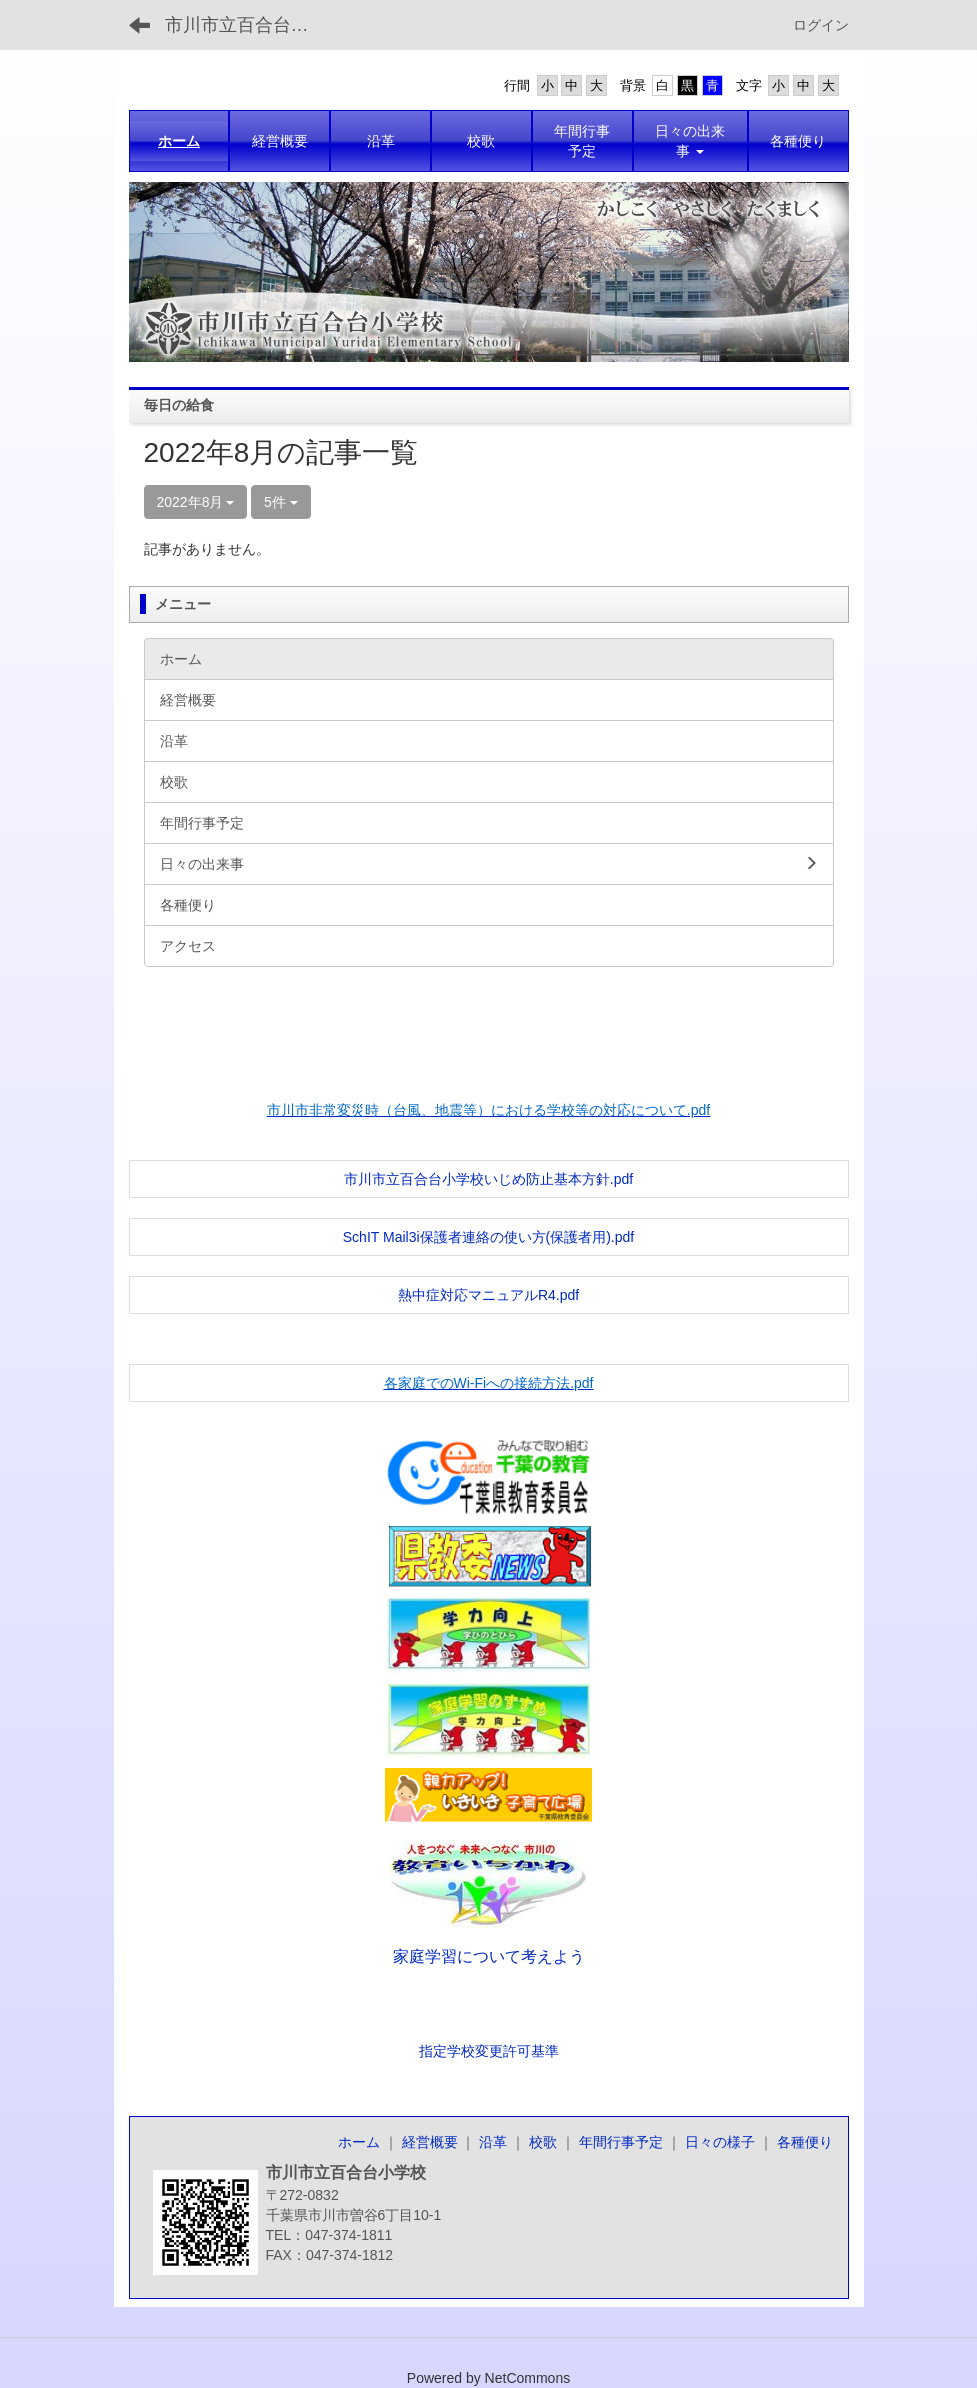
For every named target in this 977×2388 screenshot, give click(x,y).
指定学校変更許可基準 (489, 2051)
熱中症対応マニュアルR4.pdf (488, 1295)
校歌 (543, 2142)
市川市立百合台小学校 (249, 25)
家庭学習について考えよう (489, 1956)
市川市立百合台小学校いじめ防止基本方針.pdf (488, 1179)
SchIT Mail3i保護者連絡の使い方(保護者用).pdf (488, 1237)
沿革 (493, 2142)
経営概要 (430, 2142)
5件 (281, 502)
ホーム (359, 2142)
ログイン (821, 25)
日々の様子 (720, 2142)
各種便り (805, 2142)
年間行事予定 (621, 2142)
